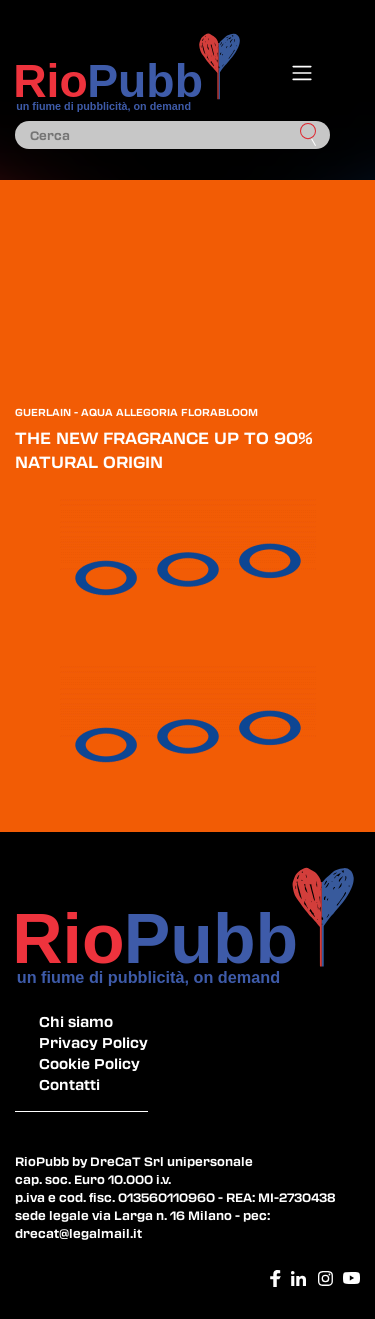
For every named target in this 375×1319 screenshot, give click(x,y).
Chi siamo (76, 1021)
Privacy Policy (93, 1042)
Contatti (69, 1084)
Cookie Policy (89, 1063)
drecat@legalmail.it (78, 1233)
